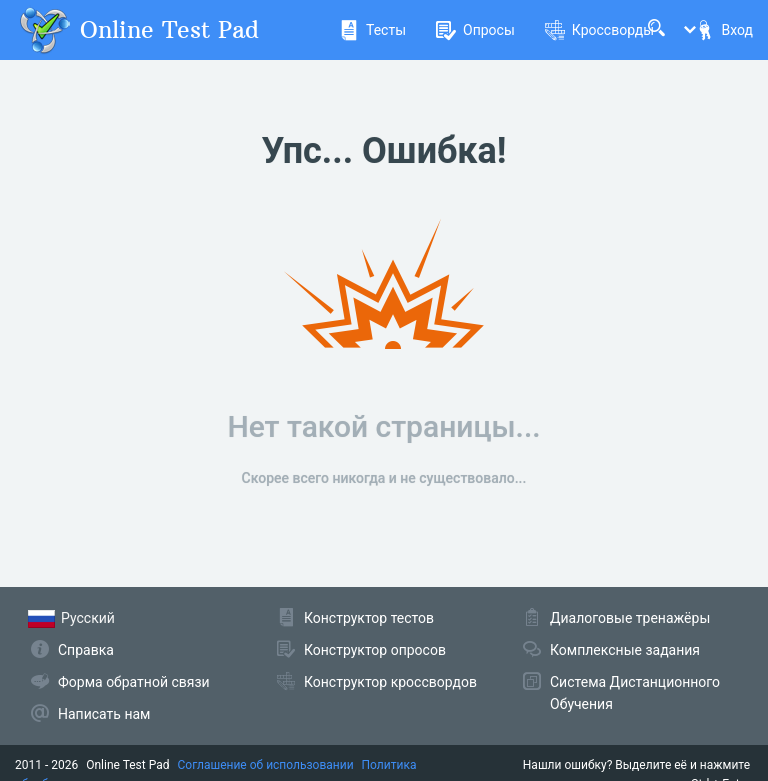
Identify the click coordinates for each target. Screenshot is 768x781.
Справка (86, 650)
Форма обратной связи (134, 682)
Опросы (475, 30)
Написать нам (104, 714)
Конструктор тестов (369, 618)
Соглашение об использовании (266, 765)
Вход (724, 30)
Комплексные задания (625, 650)
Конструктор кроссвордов (390, 682)
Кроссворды (599, 30)
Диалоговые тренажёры (630, 618)
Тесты (372, 30)
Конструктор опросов (375, 650)
